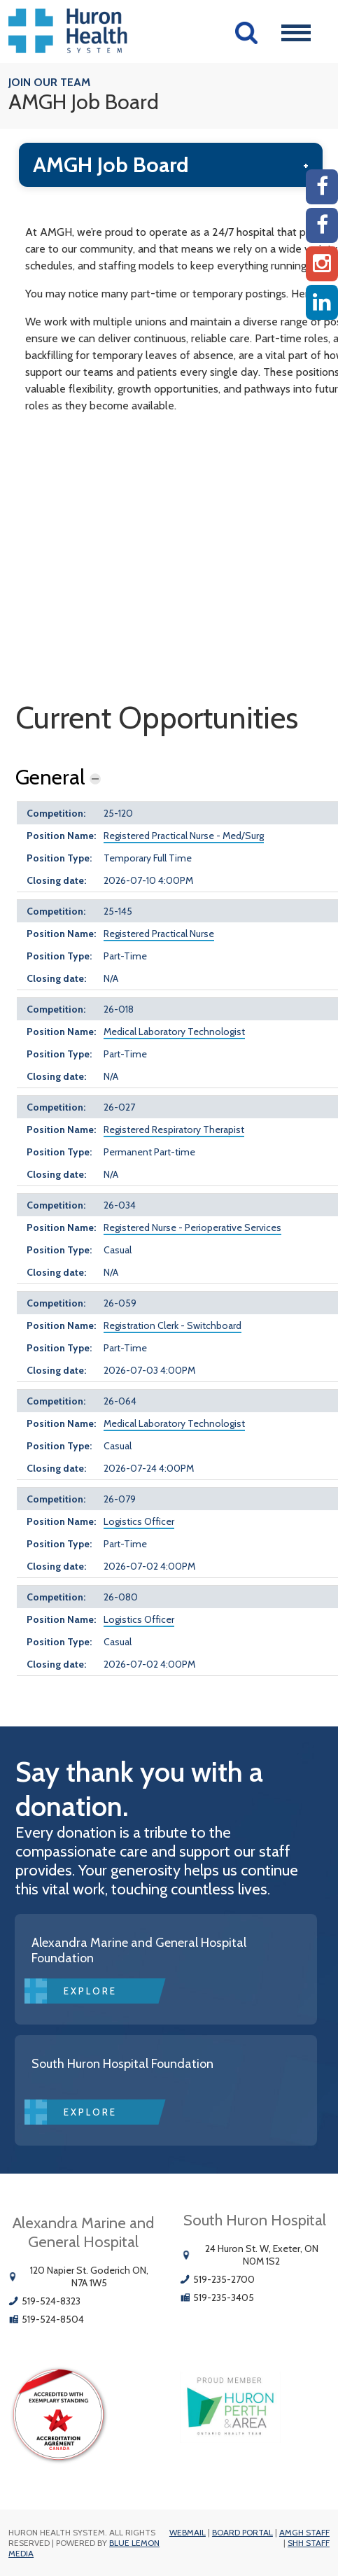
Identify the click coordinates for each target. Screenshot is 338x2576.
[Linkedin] (322, 302)
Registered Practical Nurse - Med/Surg (184, 835)
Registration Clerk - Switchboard (172, 1325)
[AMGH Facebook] (322, 186)
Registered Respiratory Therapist (174, 1129)
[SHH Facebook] (322, 225)
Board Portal (242, 2532)
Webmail (187, 2532)
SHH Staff (309, 2543)
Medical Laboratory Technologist (174, 1031)
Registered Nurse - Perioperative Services (192, 1227)
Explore (90, 1991)
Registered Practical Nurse (159, 933)
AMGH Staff (304, 2532)
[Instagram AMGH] (322, 263)
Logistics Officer (139, 1521)
